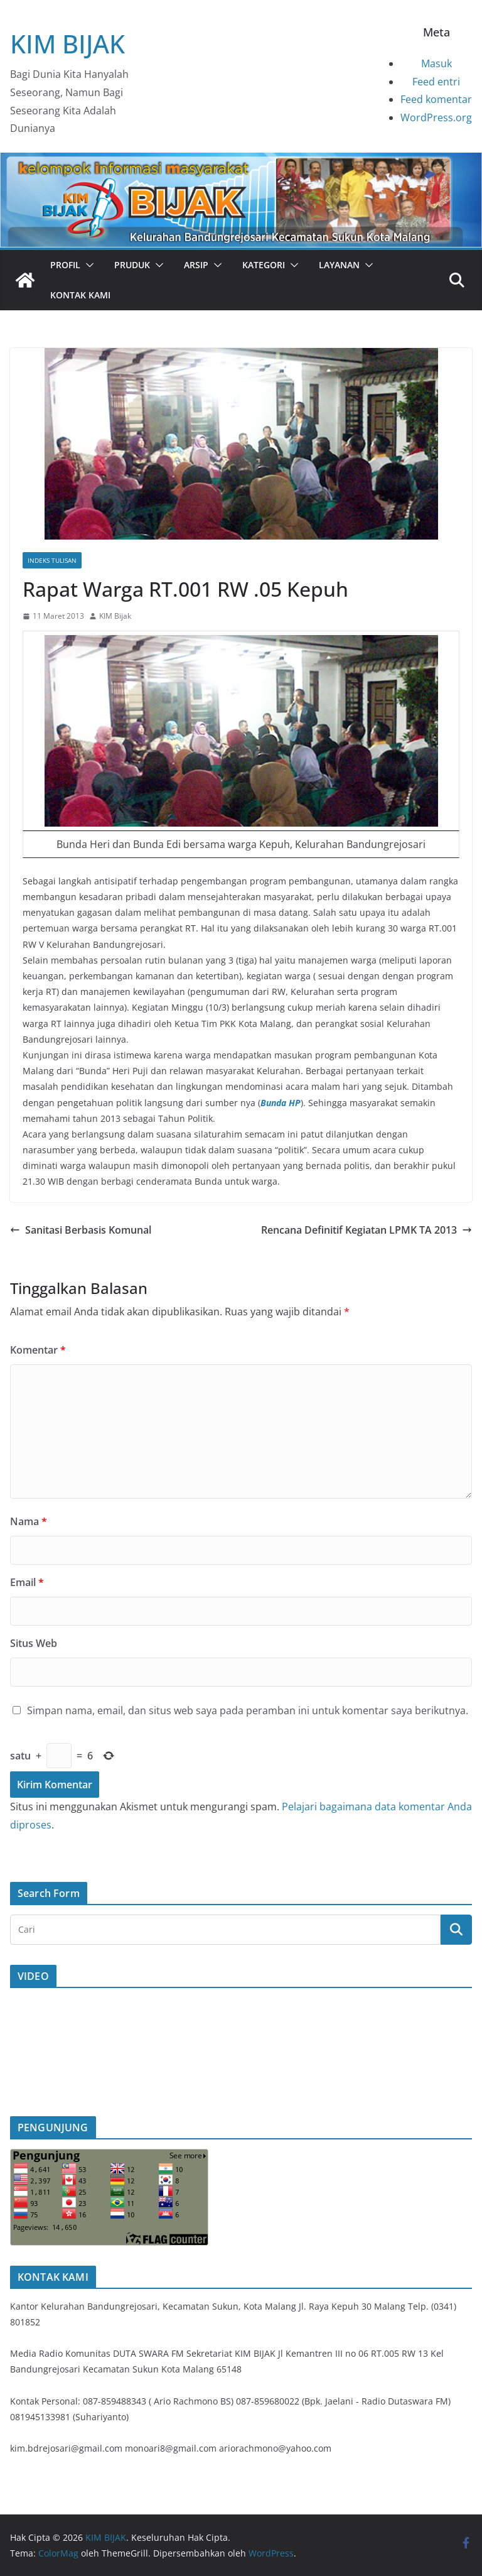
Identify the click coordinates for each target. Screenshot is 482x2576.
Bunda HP (280, 1103)
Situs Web (33, 1643)
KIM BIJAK (67, 43)
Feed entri (436, 82)
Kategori (263, 265)
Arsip (196, 265)
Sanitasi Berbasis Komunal (80, 1230)
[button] (87, 265)
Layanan (339, 265)
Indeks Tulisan (52, 560)
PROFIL (65, 265)
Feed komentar (436, 99)
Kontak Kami (80, 295)
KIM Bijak (115, 616)
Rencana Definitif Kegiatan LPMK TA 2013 (366, 1230)
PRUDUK (132, 265)
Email (27, 1582)
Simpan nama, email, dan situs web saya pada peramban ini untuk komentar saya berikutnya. (247, 1710)
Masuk (436, 63)
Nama (28, 1521)
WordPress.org (436, 117)
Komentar (38, 1350)
